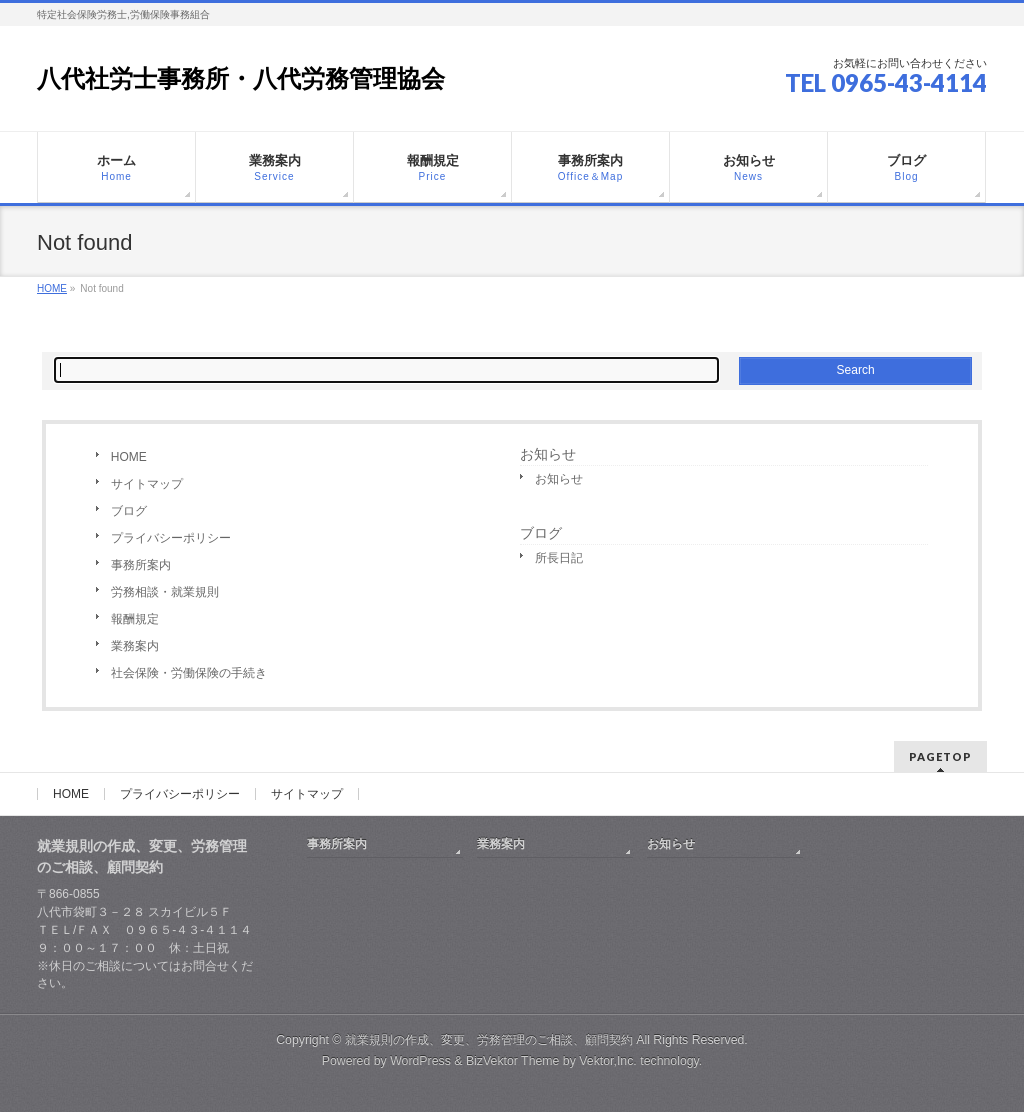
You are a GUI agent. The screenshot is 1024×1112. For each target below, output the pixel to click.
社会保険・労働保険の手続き (189, 673)
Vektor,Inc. (608, 1061)
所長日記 (559, 558)
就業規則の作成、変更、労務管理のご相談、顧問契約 (489, 1040)
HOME (129, 457)
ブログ (129, 511)
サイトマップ (147, 484)
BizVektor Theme (513, 1061)
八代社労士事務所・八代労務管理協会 (241, 78)
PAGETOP (940, 756)
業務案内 (135, 646)
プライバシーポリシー (171, 538)
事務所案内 (141, 565)
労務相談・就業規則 (165, 592)
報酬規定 (135, 619)
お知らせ (548, 454)
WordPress (420, 1061)
